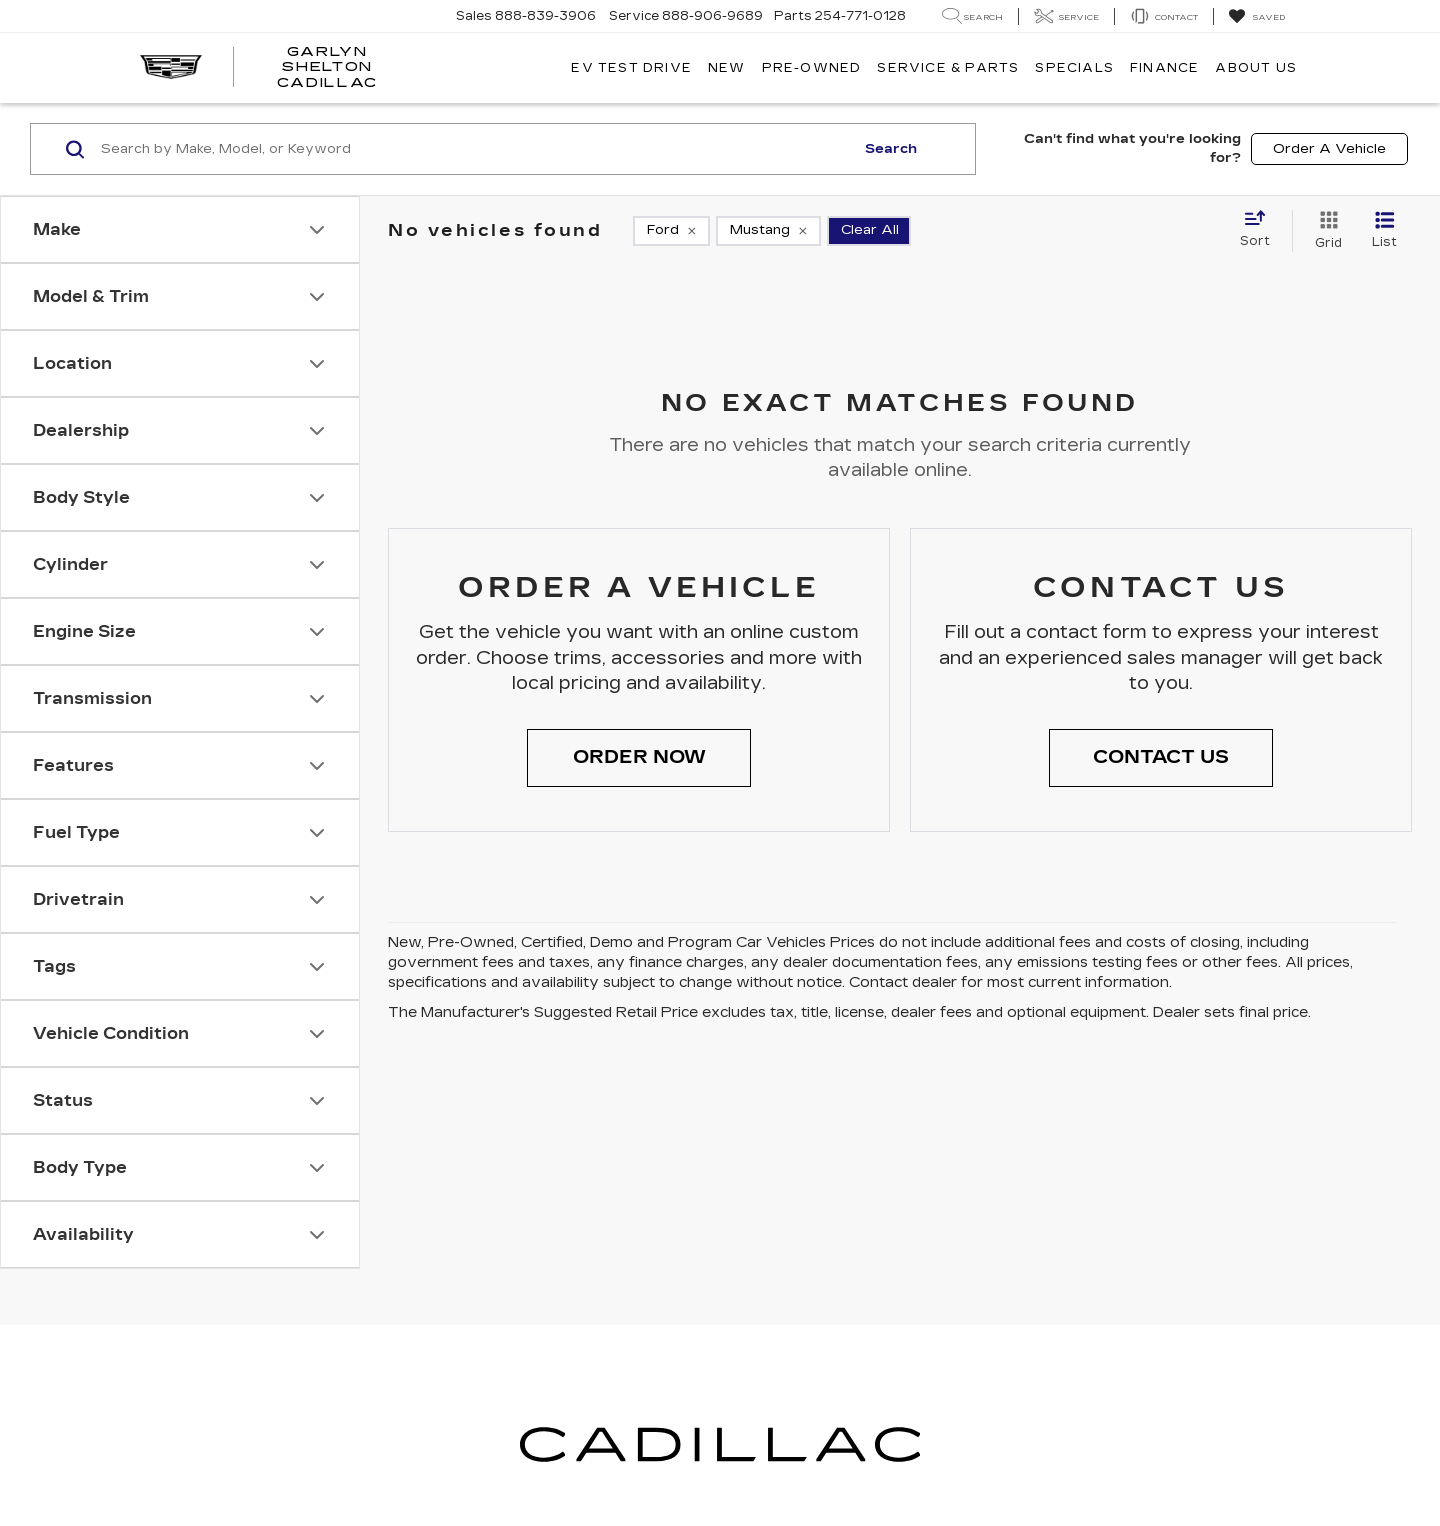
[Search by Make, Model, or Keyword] (474, 149)
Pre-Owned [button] (812, 68)
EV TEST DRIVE (631, 68)
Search (891, 149)
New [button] (727, 68)
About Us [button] (1256, 68)
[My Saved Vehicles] (1256, 17)
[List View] (1384, 231)
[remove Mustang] (768, 231)
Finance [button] (1164, 68)
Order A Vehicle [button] (1329, 149)
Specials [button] (1074, 68)
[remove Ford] (671, 231)
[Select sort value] (1261, 230)
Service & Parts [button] (948, 68)
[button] (639, 758)
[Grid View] (1324, 231)
